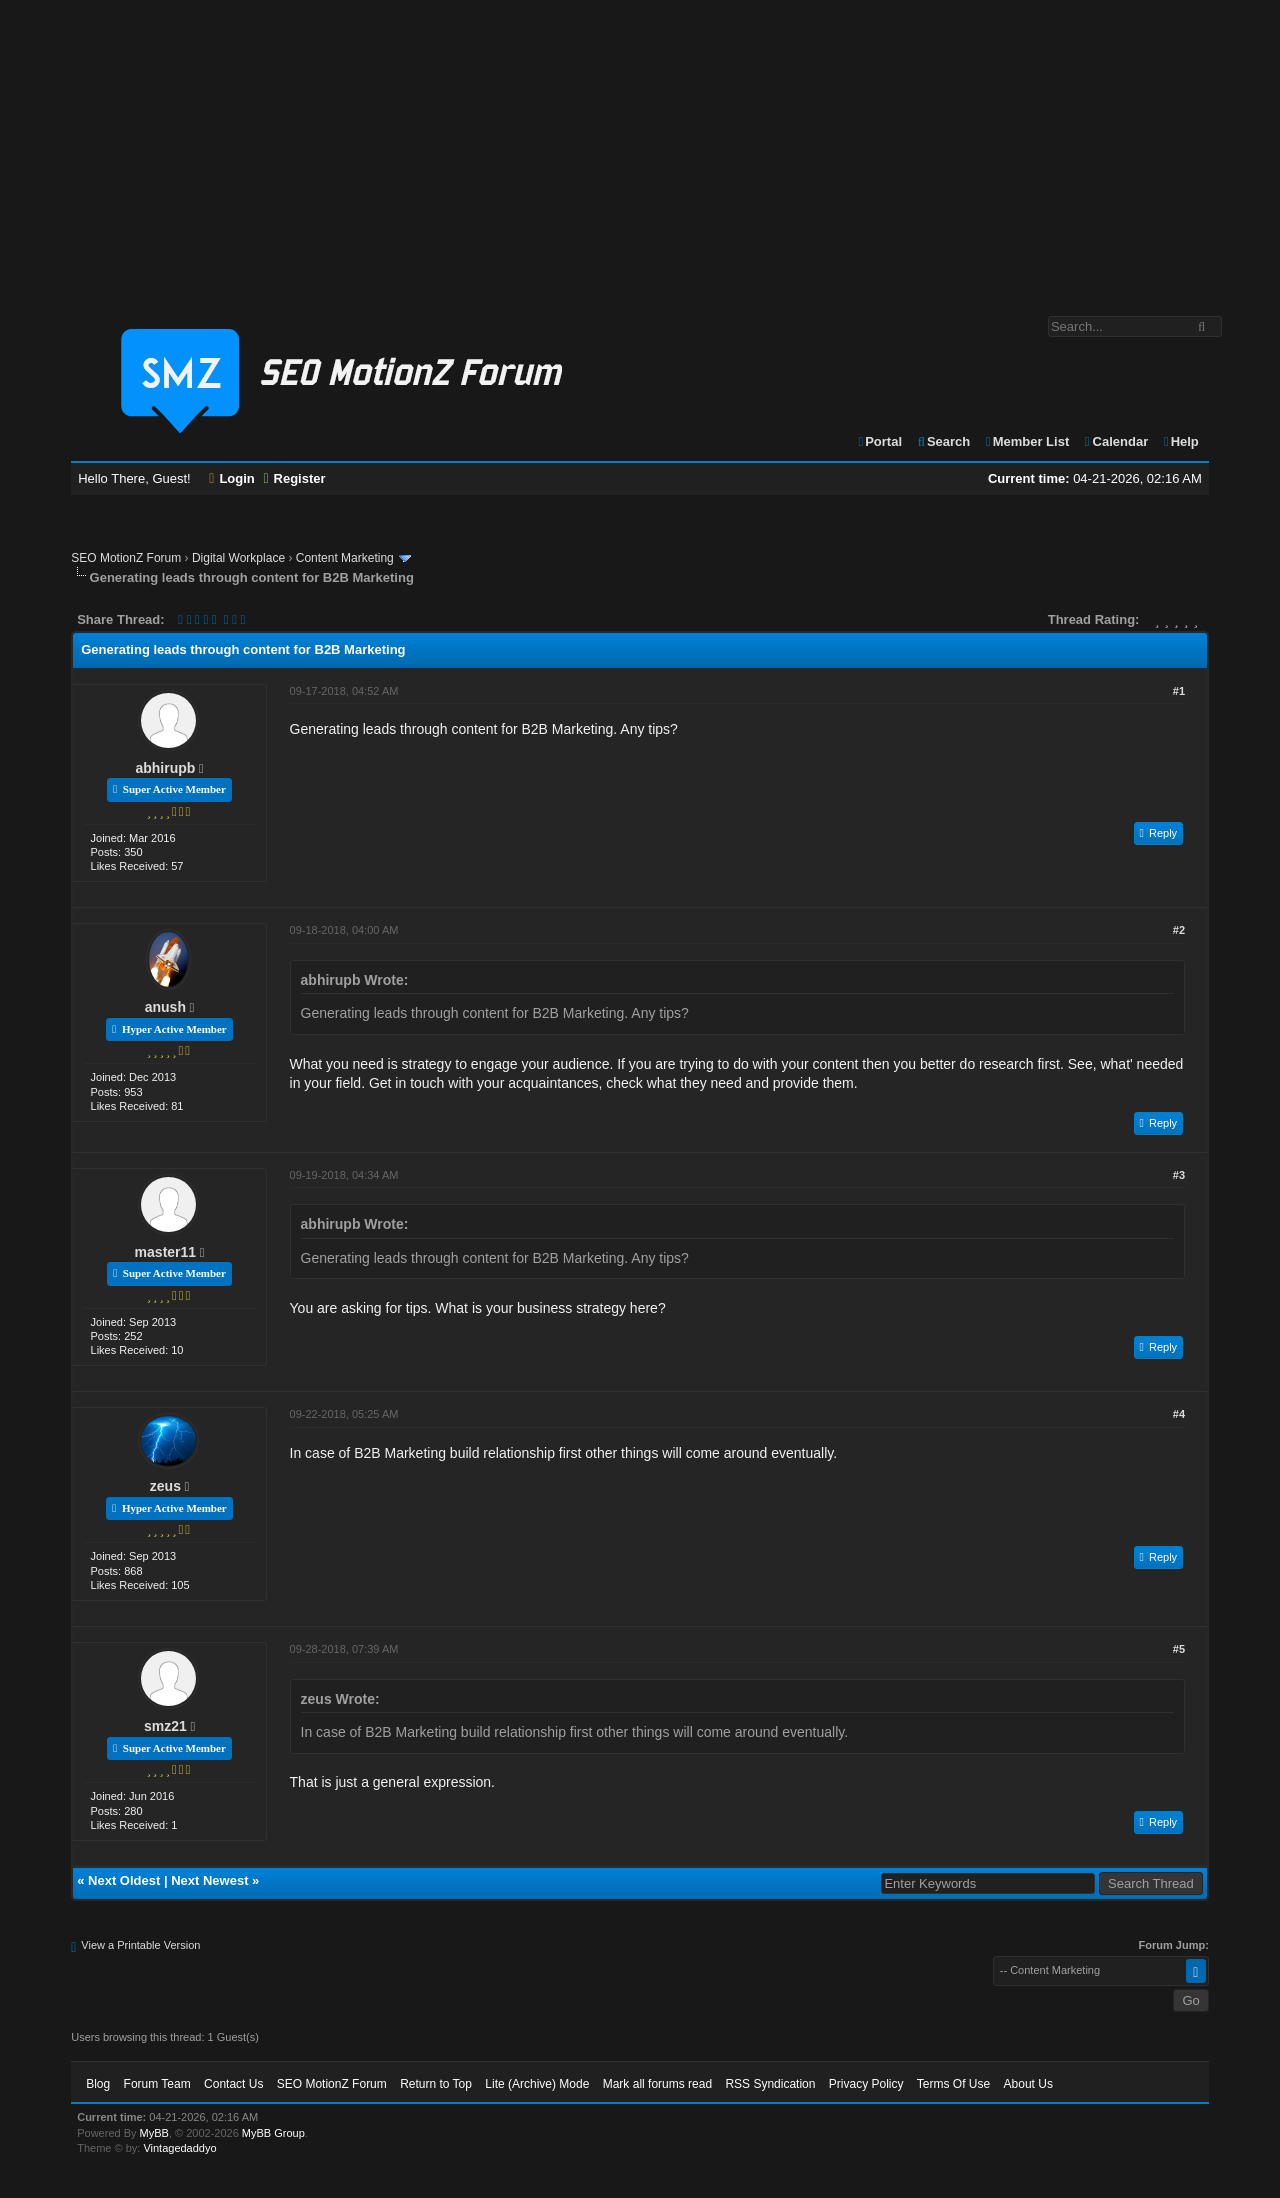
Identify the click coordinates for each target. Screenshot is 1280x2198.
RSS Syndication (770, 2084)
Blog (98, 2084)
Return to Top (436, 2084)
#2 (1179, 930)
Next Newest (209, 1880)
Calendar (1115, 441)
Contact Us (233, 2084)
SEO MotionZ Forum (126, 558)
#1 (1179, 691)
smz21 (165, 1726)
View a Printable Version (140, 1945)
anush (165, 1007)
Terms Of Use (953, 2084)
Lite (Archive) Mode (537, 2084)
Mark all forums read (657, 2084)
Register (294, 478)
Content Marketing (345, 558)
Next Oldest (124, 1880)
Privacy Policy (866, 2084)
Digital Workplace (238, 558)
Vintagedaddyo (179, 2148)
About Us (1028, 2084)
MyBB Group (273, 2133)
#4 (1179, 1414)
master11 (166, 1252)
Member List (1026, 441)
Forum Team (157, 2084)
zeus (165, 1486)
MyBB (154, 2133)
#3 (1179, 1175)
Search (943, 441)
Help (1180, 441)
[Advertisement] (640, 148)
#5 (1179, 1649)
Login (232, 478)
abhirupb (165, 768)
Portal (879, 441)
